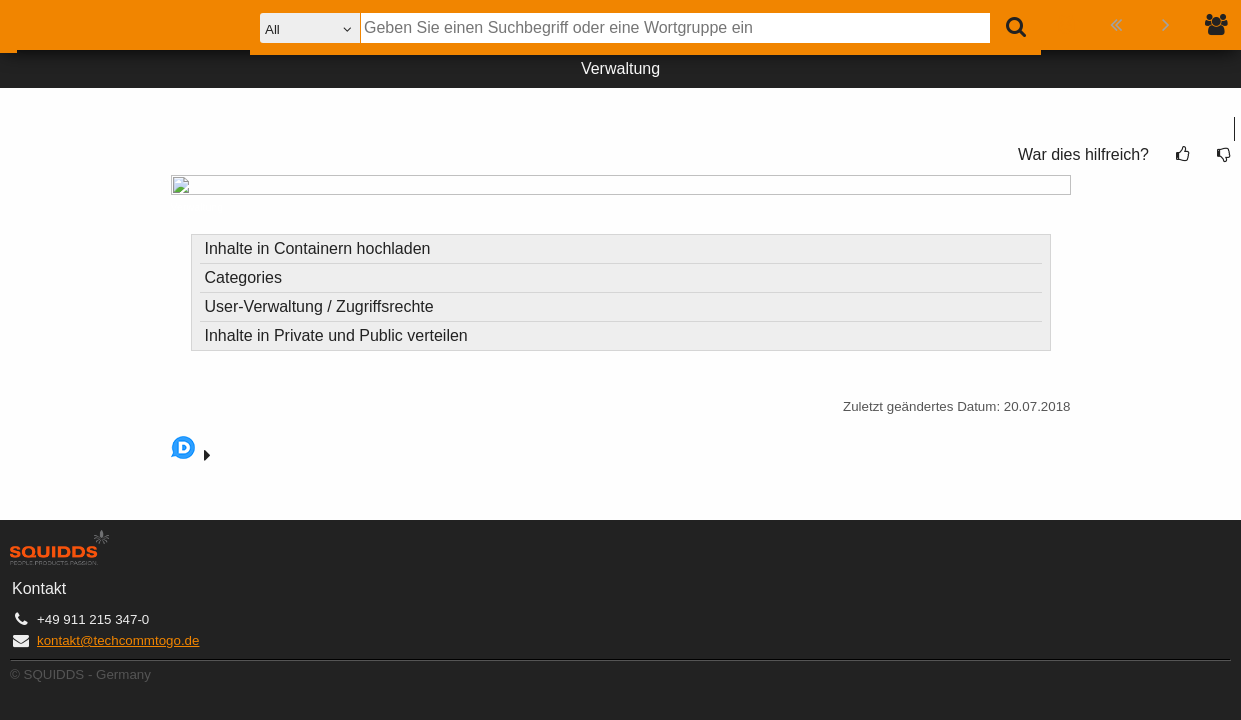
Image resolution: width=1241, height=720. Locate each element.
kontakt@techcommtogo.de (118, 640)
